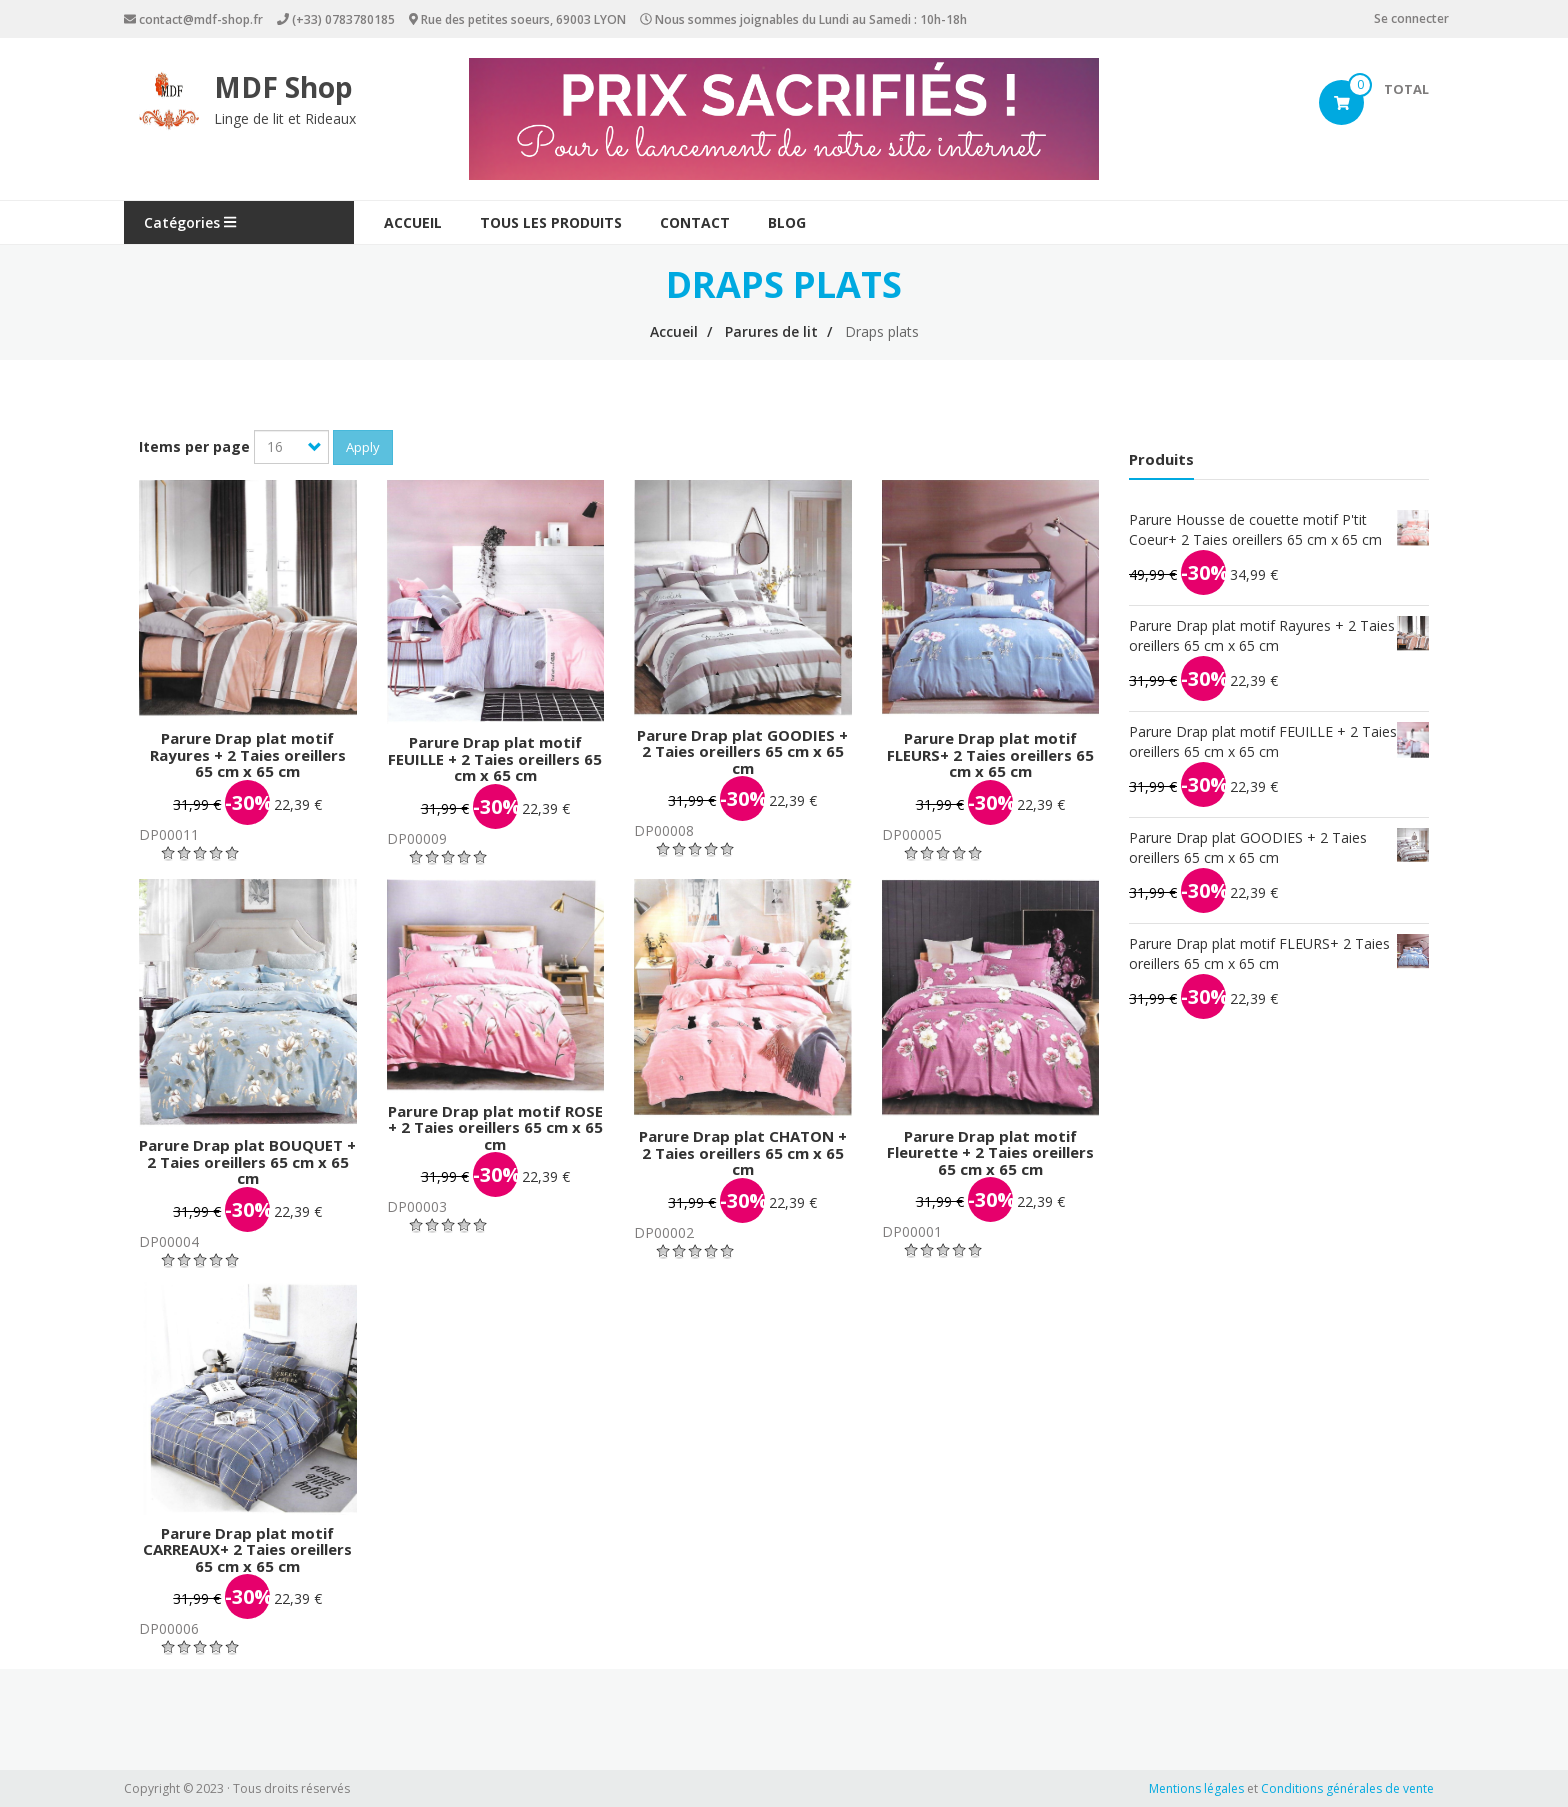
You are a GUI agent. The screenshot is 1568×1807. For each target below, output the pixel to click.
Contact (695, 222)
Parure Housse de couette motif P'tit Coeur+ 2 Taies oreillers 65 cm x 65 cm (1255, 529)
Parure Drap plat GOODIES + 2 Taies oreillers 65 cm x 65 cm (742, 751)
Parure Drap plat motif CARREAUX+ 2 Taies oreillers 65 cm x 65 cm (247, 1549)
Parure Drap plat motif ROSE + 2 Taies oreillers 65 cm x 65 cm (495, 1127)
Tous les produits (551, 222)
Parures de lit (771, 331)
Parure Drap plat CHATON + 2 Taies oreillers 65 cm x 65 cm (743, 1152)
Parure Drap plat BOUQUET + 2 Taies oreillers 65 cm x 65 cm (247, 1161)
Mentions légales (1196, 1788)
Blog (787, 222)
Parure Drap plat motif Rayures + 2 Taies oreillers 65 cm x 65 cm (248, 754)
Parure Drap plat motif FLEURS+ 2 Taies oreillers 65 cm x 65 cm (990, 754)
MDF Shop (283, 87)
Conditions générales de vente (1347, 1788)
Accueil (413, 222)
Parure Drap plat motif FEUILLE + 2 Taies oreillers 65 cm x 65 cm (495, 758)
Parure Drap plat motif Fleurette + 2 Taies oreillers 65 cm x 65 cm (990, 1152)
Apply (363, 447)
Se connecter (1411, 18)
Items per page (194, 446)
